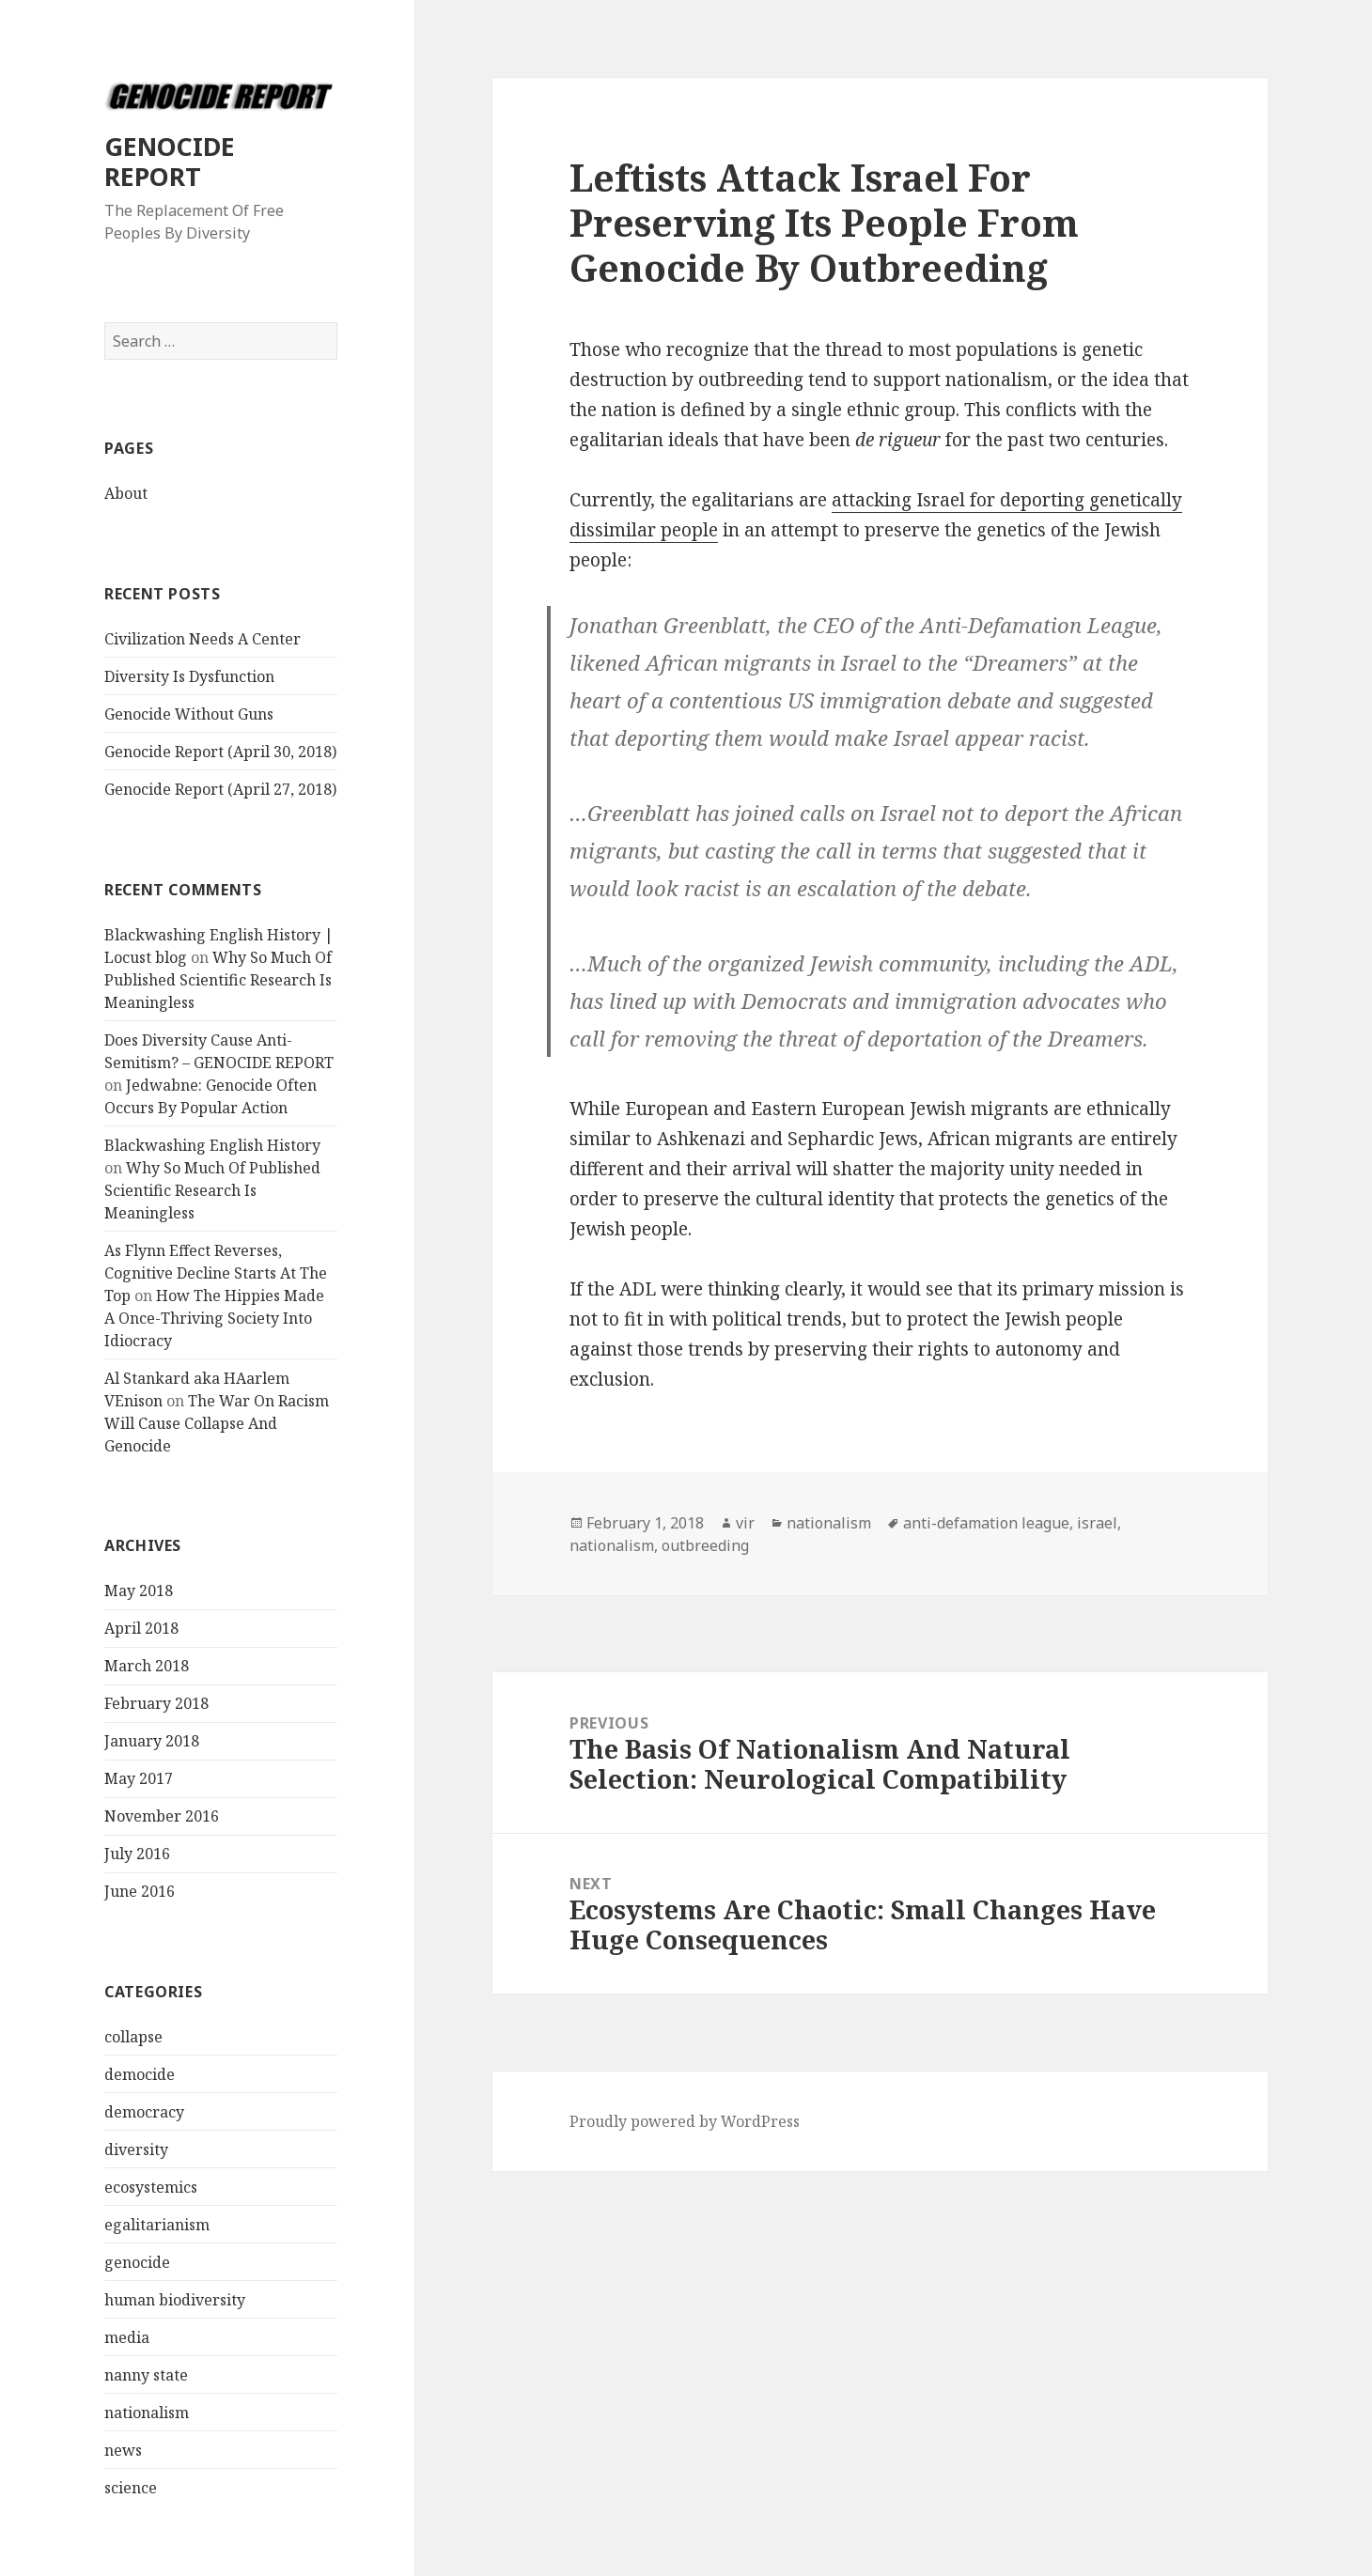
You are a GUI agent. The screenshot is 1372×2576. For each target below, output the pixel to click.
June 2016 (139, 1891)
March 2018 (146, 1665)
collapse (133, 2036)
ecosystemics (150, 2187)
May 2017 (138, 1778)
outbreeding (705, 1545)
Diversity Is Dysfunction (189, 676)
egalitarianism (157, 2224)
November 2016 (161, 1816)
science (130, 2487)
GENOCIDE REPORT (169, 161)
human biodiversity (174, 2299)
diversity (136, 2149)
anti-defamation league (986, 1523)
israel (1097, 1523)
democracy (144, 2112)
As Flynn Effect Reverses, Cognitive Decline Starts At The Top (215, 1273)
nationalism (146, 2412)
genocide (137, 2262)
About (126, 493)
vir (745, 1523)
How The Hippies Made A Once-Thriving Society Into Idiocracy (214, 1318)
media (126, 2337)
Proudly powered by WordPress (684, 2121)
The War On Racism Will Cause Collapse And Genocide (216, 1423)
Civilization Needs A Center (202, 638)
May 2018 (138, 1590)
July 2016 (137, 1853)
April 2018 (141, 1628)
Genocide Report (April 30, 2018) (220, 751)
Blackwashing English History (212, 1145)
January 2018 (151, 1740)
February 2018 (156, 1703)
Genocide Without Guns (188, 714)
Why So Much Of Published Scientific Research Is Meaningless (218, 980)
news (123, 2450)
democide (139, 2074)
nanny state (146, 2375)
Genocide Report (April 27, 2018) (220, 789)
